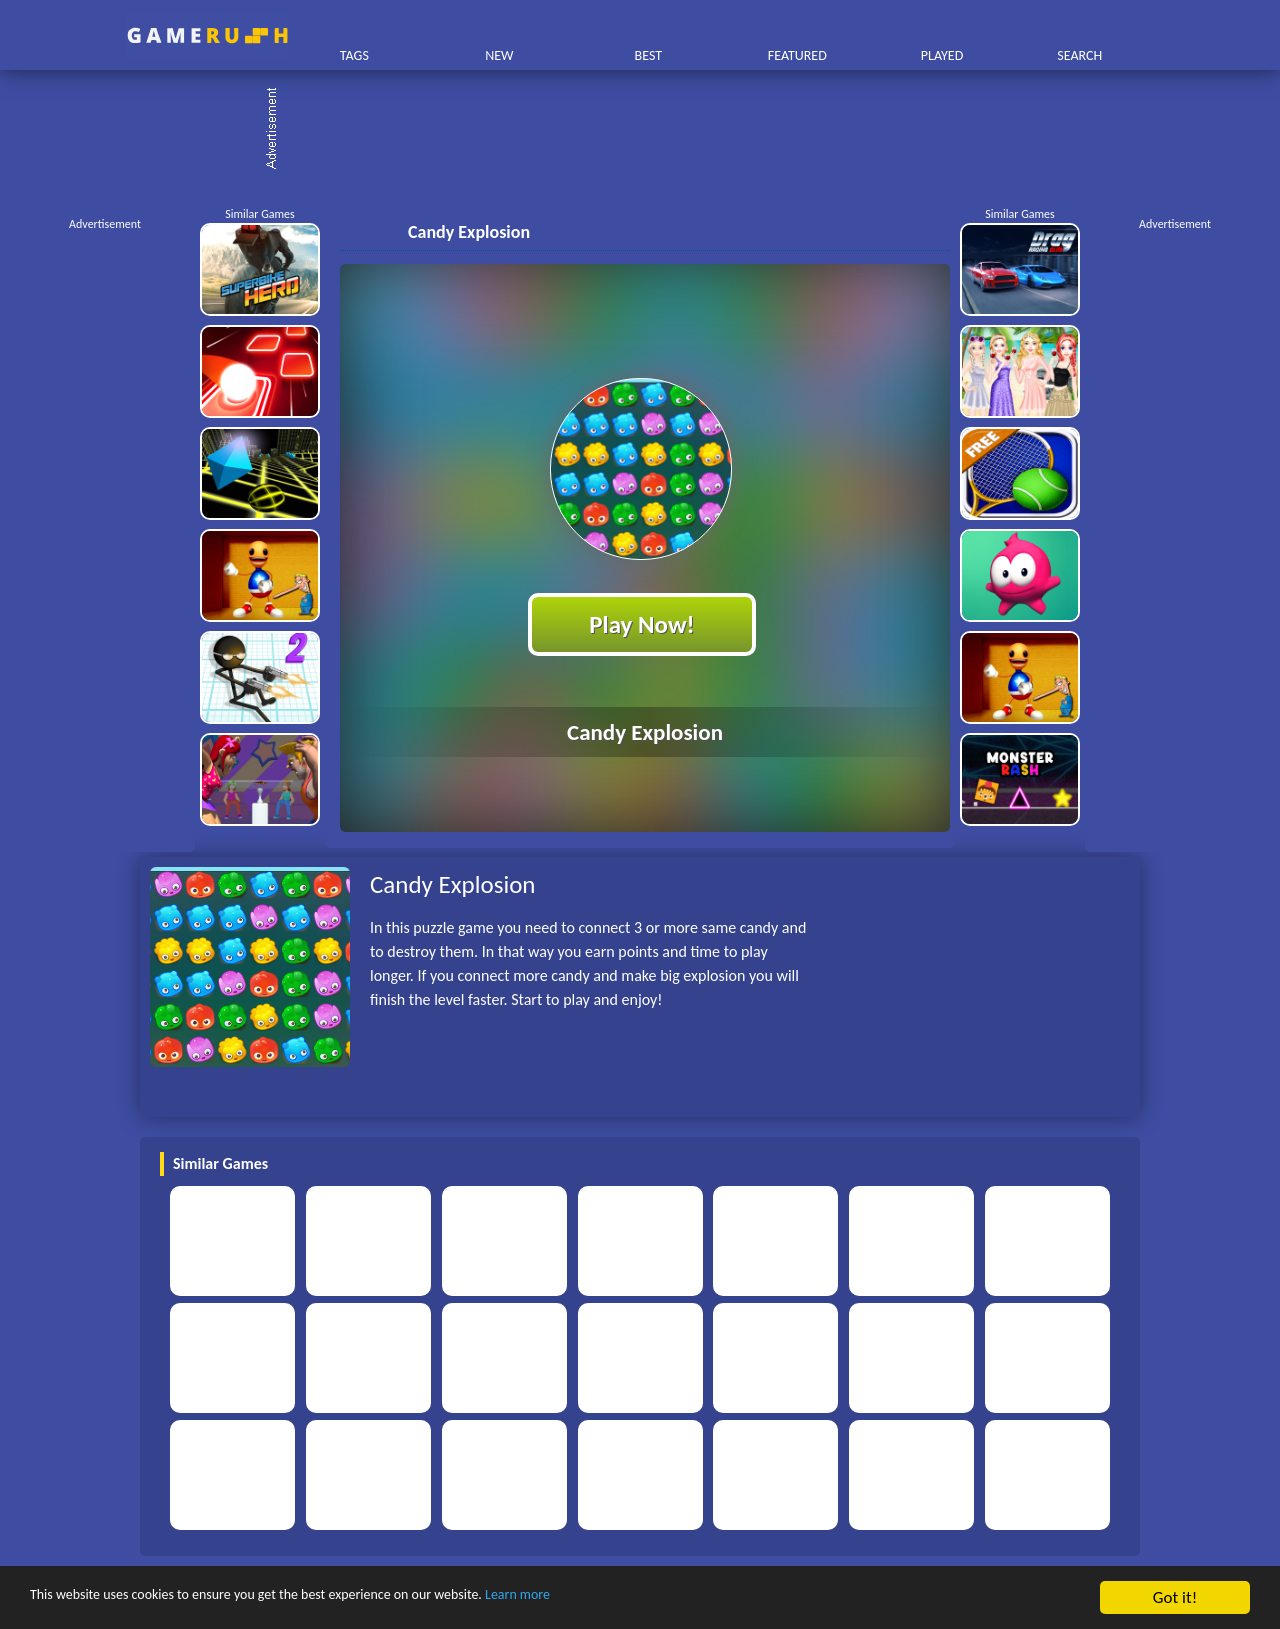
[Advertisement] (650, 130)
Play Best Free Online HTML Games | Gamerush (207, 35)
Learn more (624, 1598)
